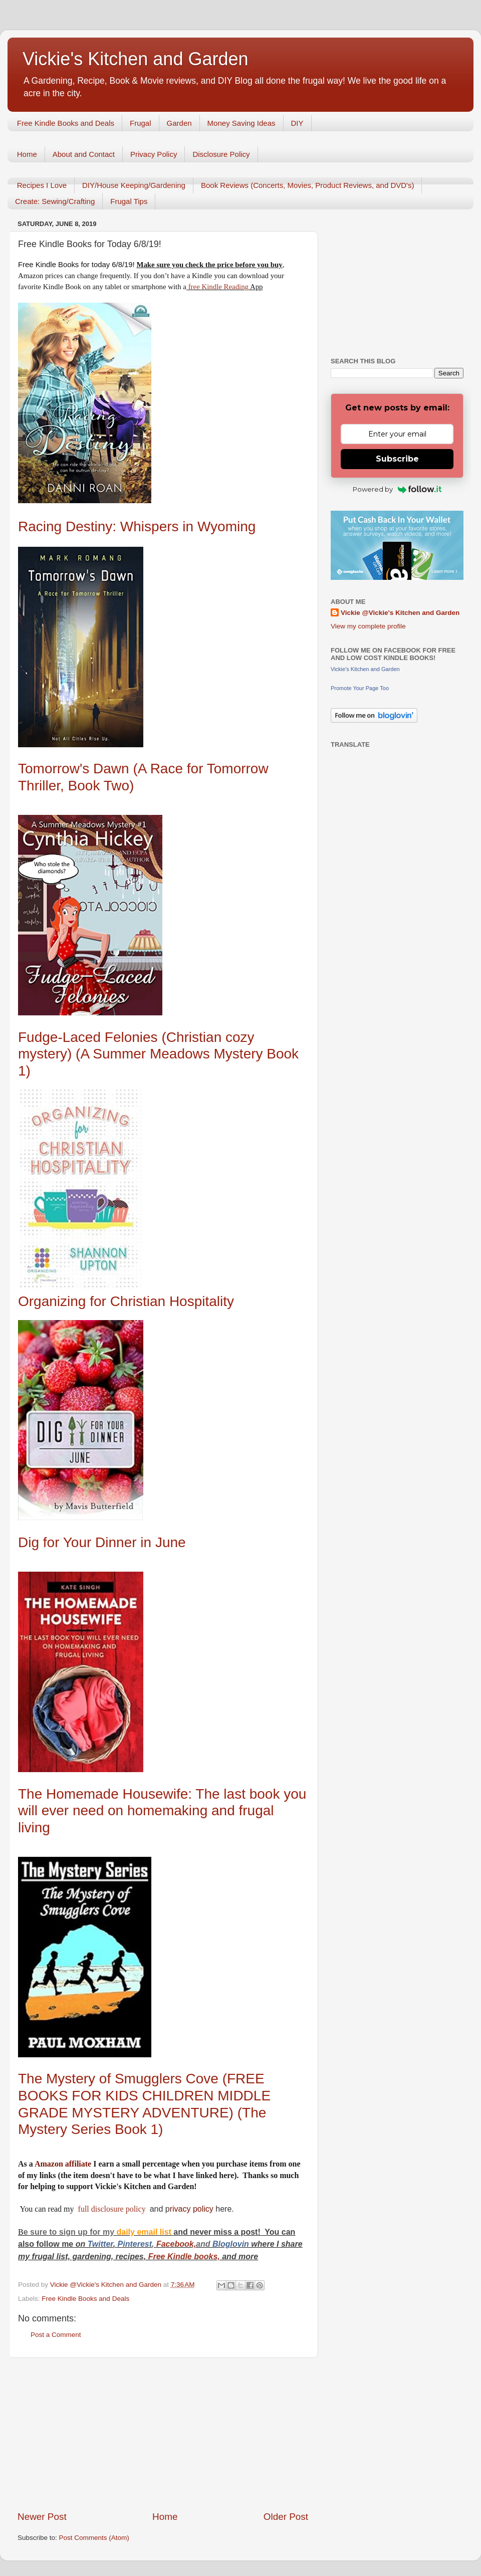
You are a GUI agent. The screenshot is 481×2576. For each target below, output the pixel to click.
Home (27, 154)
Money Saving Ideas (241, 123)
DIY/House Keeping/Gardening (133, 185)
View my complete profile (368, 626)
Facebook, (176, 2244)
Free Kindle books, (184, 2256)
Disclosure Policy (221, 154)
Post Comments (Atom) (94, 2537)
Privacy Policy (153, 154)
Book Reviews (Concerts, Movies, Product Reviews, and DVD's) (307, 185)
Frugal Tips (128, 201)
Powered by (397, 489)
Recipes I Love (42, 185)
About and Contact (84, 154)
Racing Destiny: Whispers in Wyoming (139, 526)
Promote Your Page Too (360, 688)
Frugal (140, 123)
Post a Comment (56, 2334)
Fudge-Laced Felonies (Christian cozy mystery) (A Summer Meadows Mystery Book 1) (158, 1054)
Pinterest (135, 2244)
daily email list (145, 2232)
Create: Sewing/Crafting (55, 201)
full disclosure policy (113, 2209)
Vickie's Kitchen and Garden (135, 59)
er (109, 2244)
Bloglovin (231, 2244)
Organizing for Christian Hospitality (126, 1301)
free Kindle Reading (217, 287)
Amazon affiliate (63, 2164)
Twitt (97, 2244)
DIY (297, 123)
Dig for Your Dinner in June (102, 1542)
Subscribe (397, 459)
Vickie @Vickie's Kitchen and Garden (400, 612)
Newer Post (42, 2516)
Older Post (286, 2516)
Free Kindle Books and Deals (65, 123)
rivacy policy (191, 2209)
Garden (179, 123)
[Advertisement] (163, 2434)
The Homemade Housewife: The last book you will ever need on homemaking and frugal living (162, 1810)
